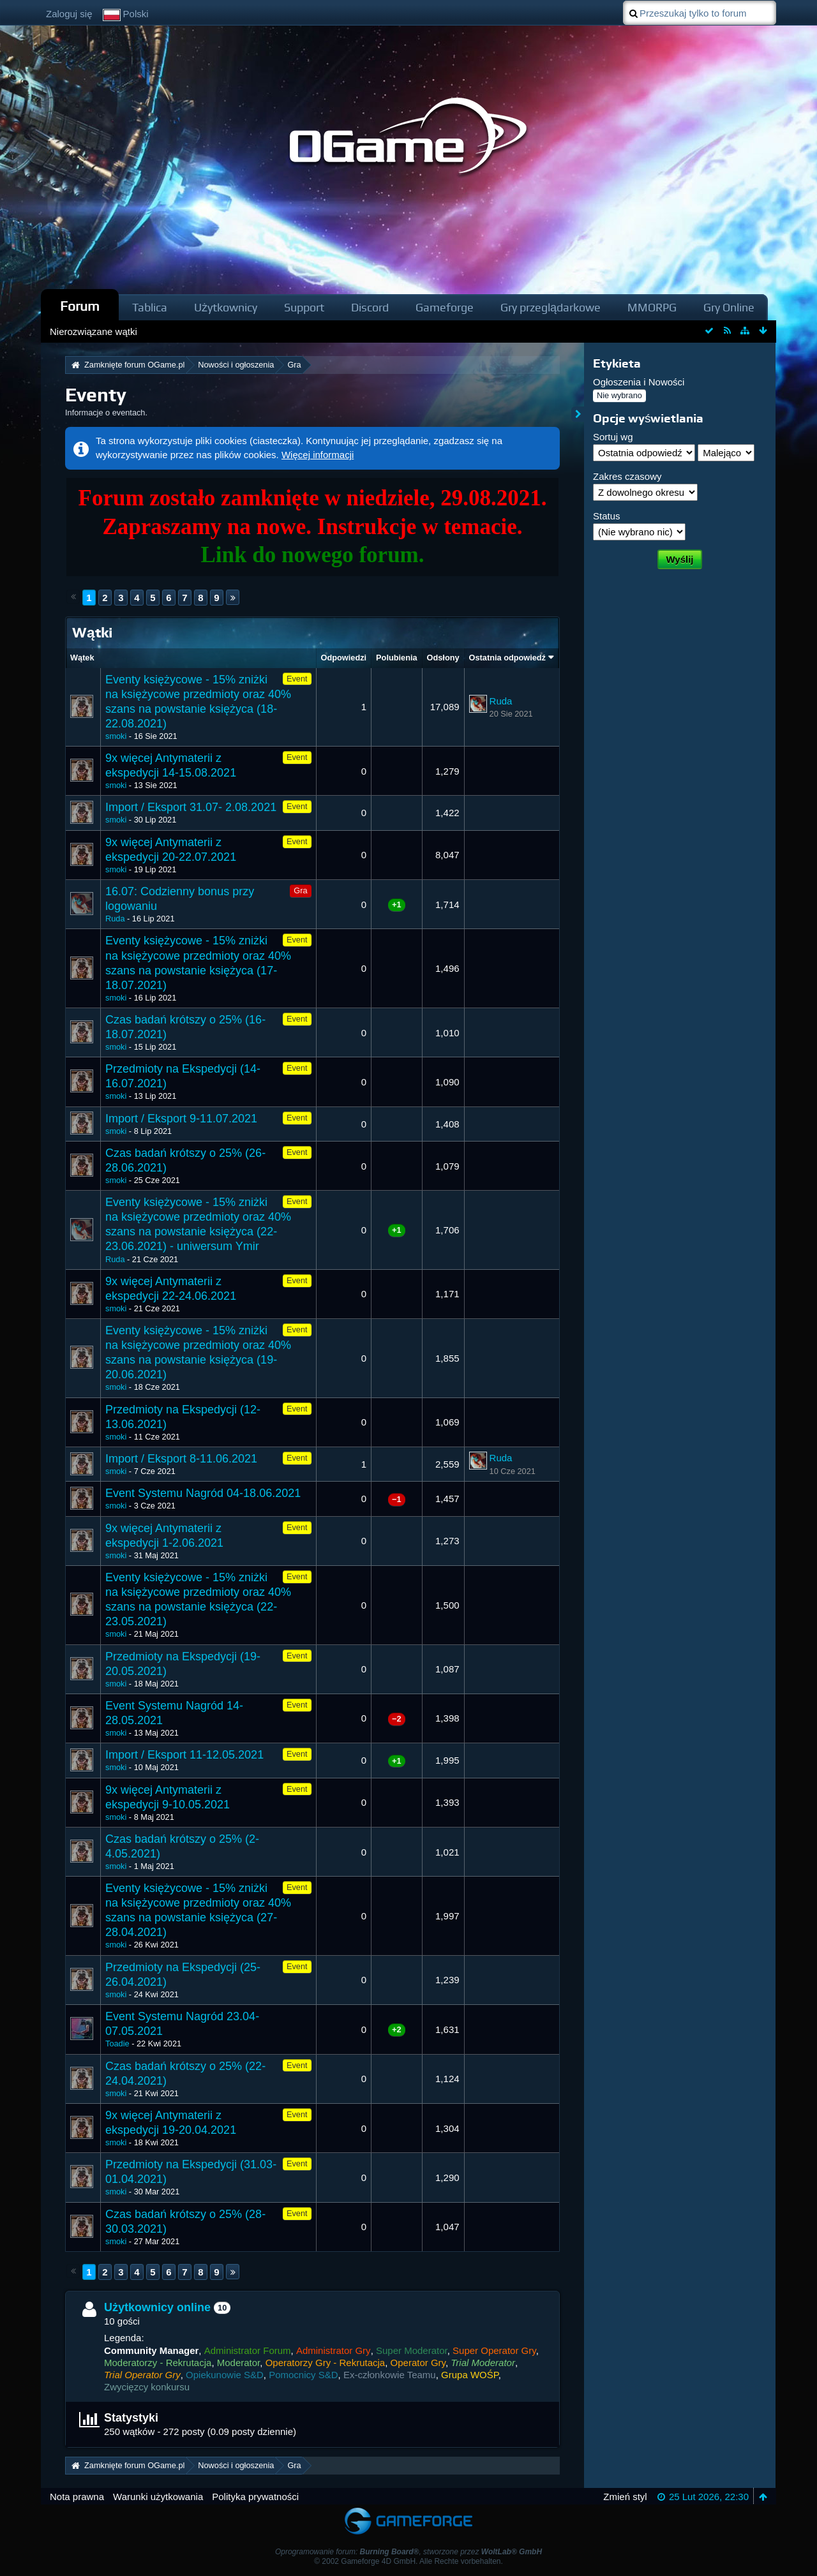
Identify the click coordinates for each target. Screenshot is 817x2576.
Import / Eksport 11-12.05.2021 (184, 1754)
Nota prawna (77, 2496)
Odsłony (443, 657)
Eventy (95, 394)
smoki (115, 736)
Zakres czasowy (627, 476)
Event (297, 678)
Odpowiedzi (344, 657)
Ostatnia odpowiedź (507, 657)
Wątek (82, 657)
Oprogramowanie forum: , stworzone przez (408, 2551)
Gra (300, 890)
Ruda (501, 701)
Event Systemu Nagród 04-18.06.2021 (203, 1493)
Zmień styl (625, 2496)
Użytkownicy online (157, 2307)
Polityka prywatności (255, 2496)
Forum (80, 306)
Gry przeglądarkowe (550, 307)
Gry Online (728, 307)
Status (606, 515)
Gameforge (445, 307)
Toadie (117, 2043)
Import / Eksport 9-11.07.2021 (181, 1118)
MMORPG (652, 307)
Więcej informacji (317, 454)
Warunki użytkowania (158, 2496)
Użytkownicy (225, 307)
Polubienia (396, 657)
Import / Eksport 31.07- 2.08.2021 (190, 807)
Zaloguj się (69, 13)
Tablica (149, 307)
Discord (370, 307)
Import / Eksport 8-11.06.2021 (181, 1458)
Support (304, 307)
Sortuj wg (613, 436)
